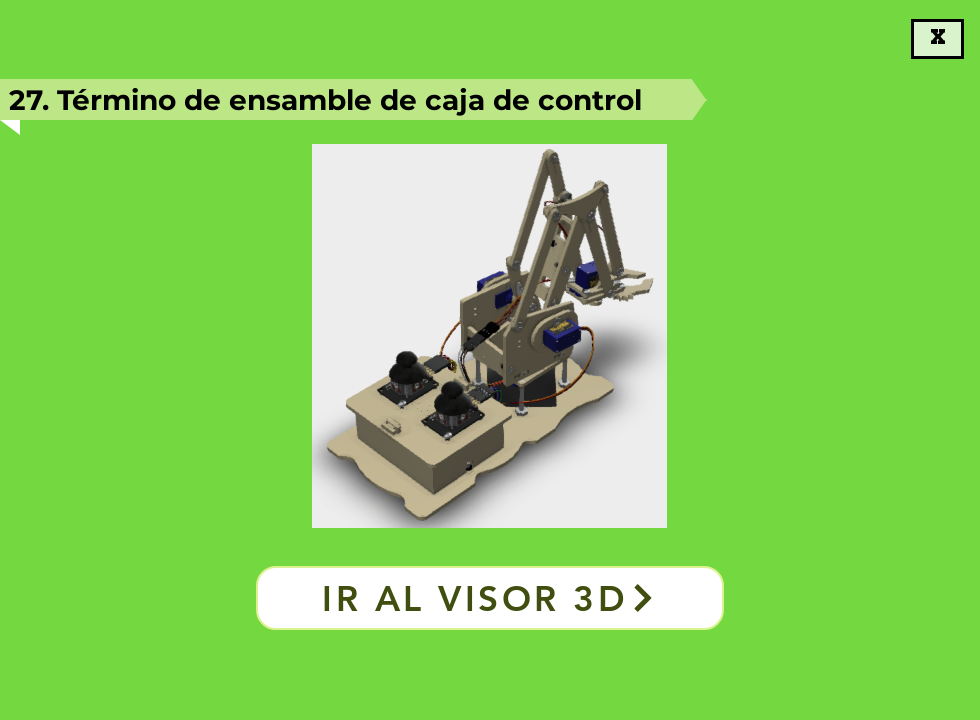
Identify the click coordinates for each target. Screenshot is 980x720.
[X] (937, 39)
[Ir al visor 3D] (490, 598)
